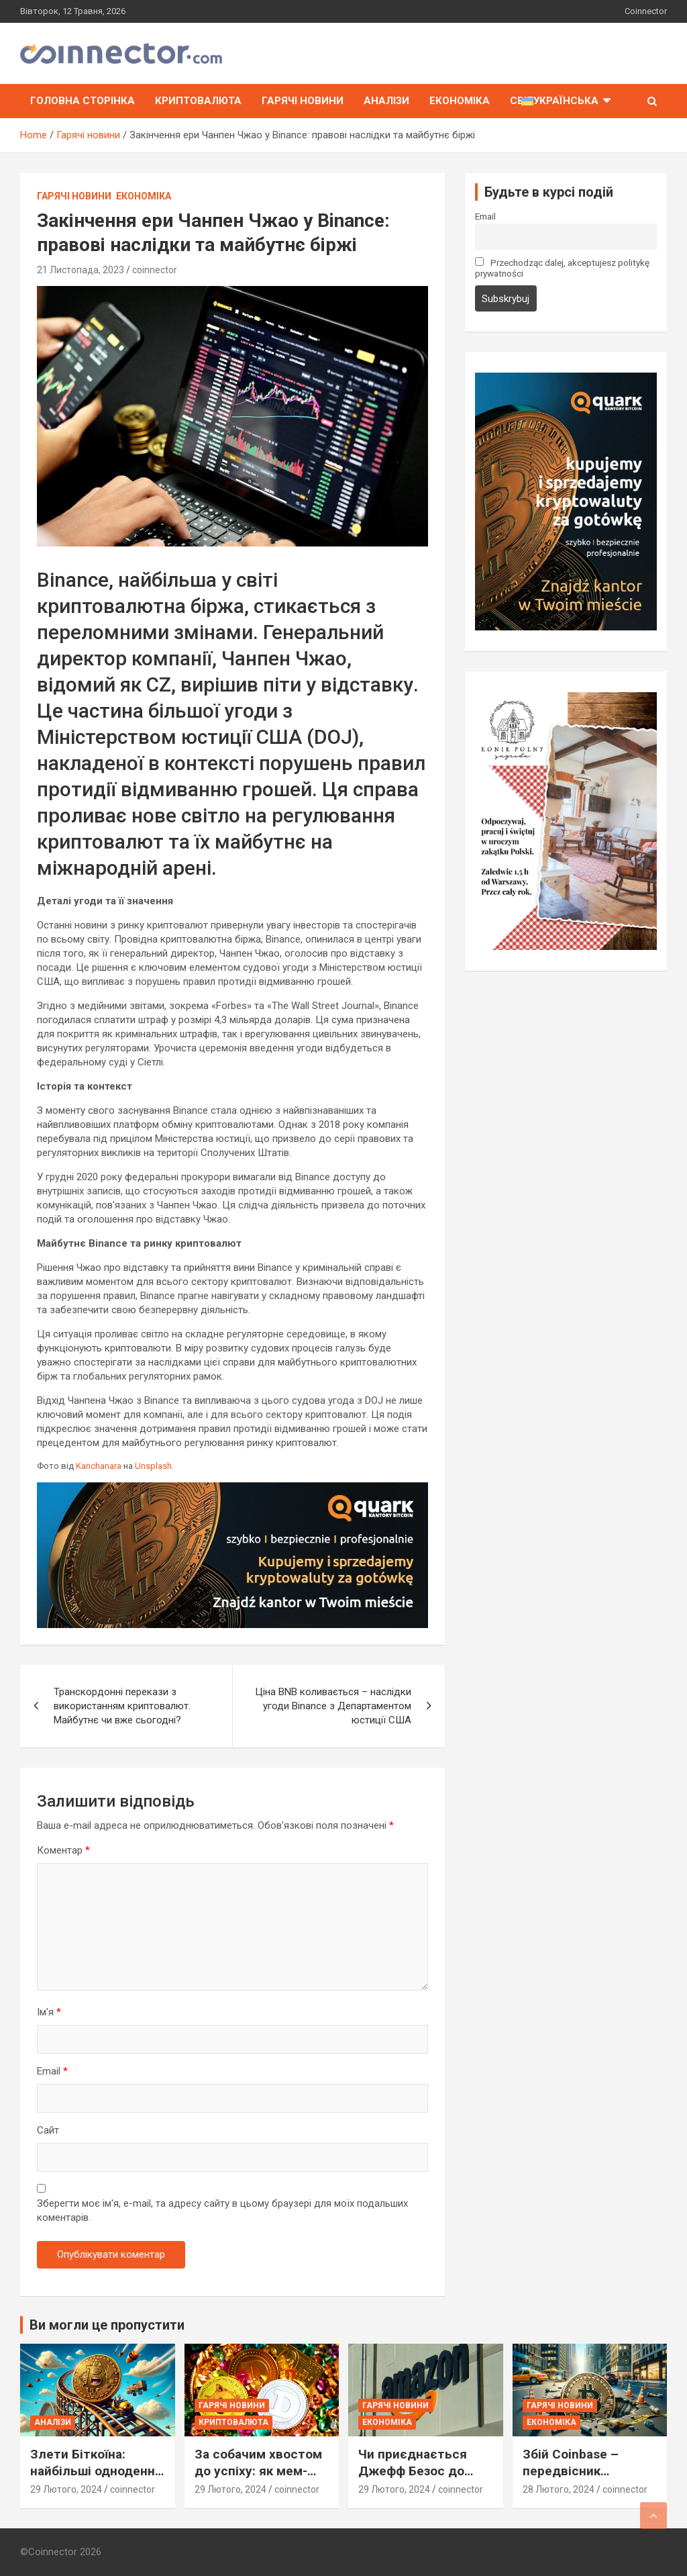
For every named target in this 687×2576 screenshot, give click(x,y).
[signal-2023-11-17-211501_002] (566, 379)
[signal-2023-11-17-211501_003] (232, 1489)
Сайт (48, 2130)
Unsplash (153, 1466)
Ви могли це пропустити (107, 2325)
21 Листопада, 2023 (80, 270)
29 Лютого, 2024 (66, 2489)
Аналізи (386, 101)
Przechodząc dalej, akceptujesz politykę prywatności (562, 268)
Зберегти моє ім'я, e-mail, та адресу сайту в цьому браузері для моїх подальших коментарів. (222, 2210)
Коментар (63, 1850)
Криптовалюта (198, 101)
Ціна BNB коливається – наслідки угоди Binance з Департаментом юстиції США (333, 1706)
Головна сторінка (82, 101)
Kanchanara (98, 1466)
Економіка (459, 101)
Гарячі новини (303, 101)
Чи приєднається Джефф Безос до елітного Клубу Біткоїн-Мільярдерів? (424, 2479)
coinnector (154, 270)
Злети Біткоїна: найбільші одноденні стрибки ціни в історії (97, 2470)
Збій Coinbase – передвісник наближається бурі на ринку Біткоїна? (582, 2479)
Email (52, 2071)
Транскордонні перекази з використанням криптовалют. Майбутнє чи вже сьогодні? (122, 1706)
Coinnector (646, 11)
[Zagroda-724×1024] (566, 699)
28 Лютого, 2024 (558, 2489)
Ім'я (49, 2012)
